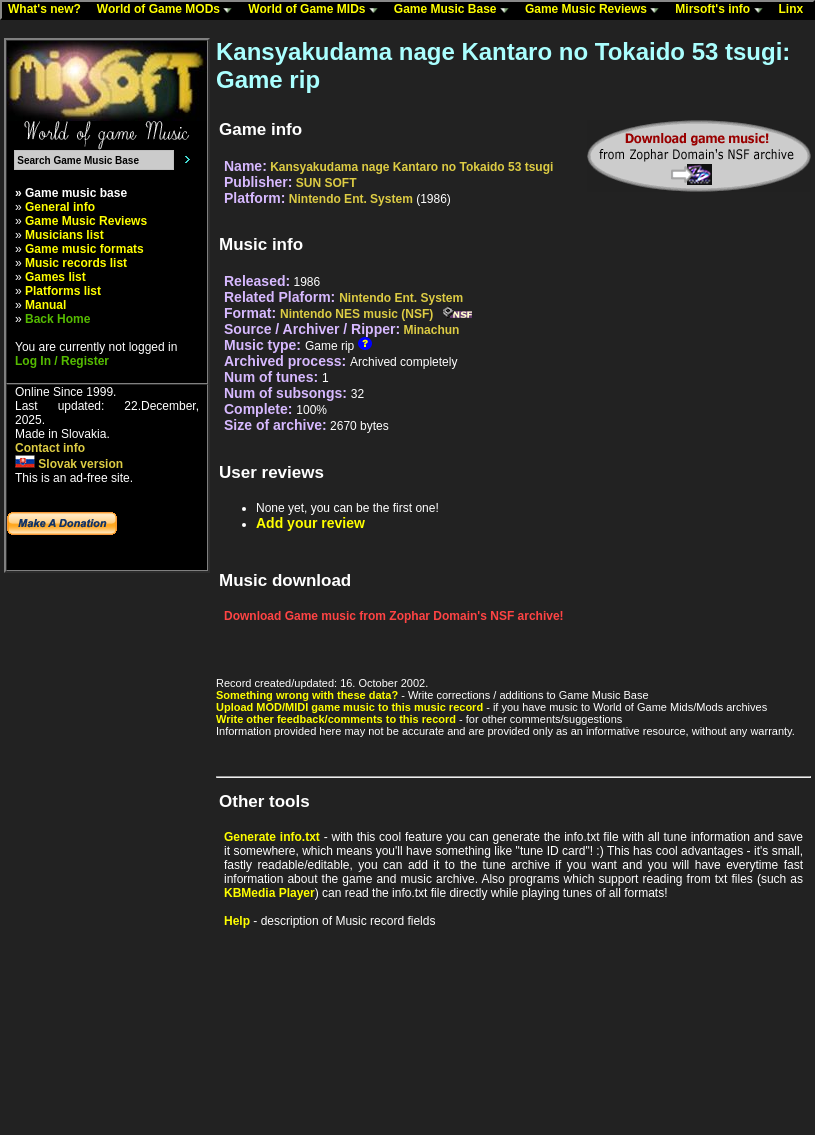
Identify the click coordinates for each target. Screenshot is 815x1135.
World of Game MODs (169, 10)
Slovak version (69, 464)
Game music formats (84, 249)
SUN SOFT (326, 183)
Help (237, 921)
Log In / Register (62, 361)
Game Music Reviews (596, 10)
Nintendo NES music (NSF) (356, 314)
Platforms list (63, 291)
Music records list (76, 263)
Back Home (57, 319)
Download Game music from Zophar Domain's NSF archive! (394, 616)
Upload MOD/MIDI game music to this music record (349, 707)
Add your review (310, 523)
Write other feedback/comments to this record (336, 719)
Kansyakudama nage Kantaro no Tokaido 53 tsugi (411, 167)
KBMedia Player (269, 893)
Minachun (431, 330)
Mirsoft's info (723, 10)
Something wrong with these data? (307, 695)
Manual (45, 305)
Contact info (50, 448)
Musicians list (64, 235)
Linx (796, 10)
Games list (55, 277)
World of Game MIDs (317, 10)
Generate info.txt (272, 837)
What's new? (49, 10)
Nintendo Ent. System (351, 199)
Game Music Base (456, 10)
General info (60, 207)
